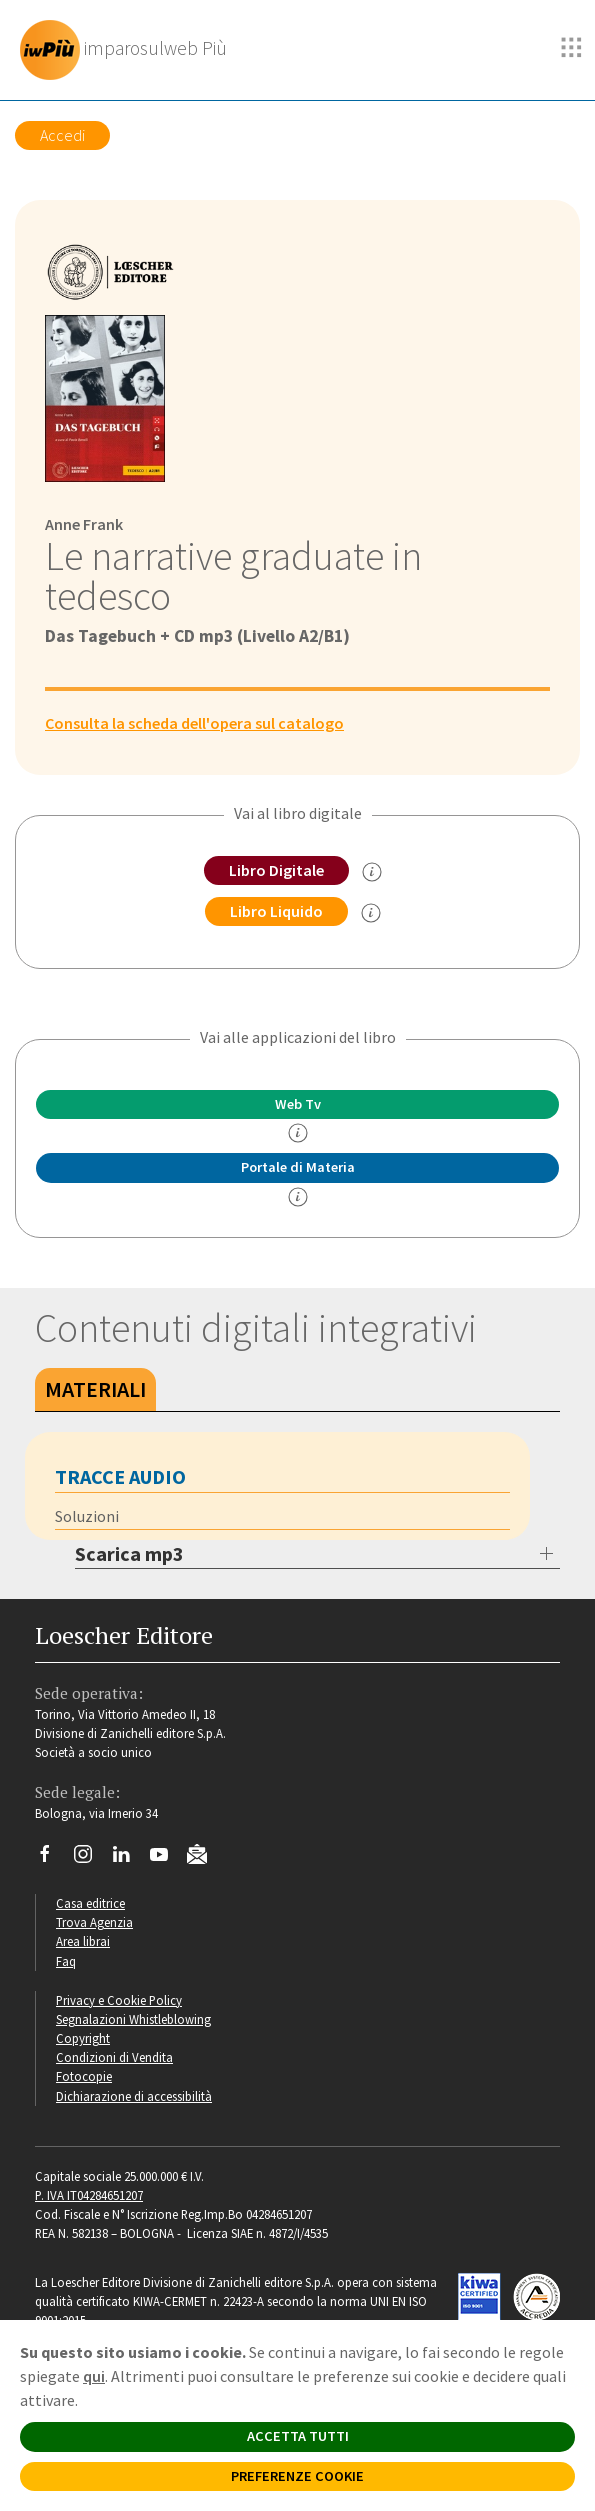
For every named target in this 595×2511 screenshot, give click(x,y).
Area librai (83, 1941)
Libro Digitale (276, 870)
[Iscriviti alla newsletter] (204, 1857)
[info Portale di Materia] (298, 1197)
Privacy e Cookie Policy (119, 2000)
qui (94, 2376)
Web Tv (298, 1104)
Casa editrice (90, 1903)
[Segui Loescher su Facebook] (52, 1859)
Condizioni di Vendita (114, 2057)
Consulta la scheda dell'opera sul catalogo (194, 723)
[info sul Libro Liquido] (371, 913)
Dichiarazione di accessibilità (134, 2096)
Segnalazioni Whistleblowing (133, 2019)
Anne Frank (84, 524)
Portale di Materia (298, 1167)
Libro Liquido (276, 911)
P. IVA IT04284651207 (89, 2195)
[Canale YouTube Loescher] (166, 1859)
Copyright (83, 2038)
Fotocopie (84, 2076)
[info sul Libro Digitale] (372, 872)
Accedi (62, 135)
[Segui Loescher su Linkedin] (128, 1859)
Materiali (95, 1389)
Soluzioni (87, 1516)
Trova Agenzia (94, 1922)
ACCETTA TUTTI (298, 2436)
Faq (66, 1961)
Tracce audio (120, 1476)
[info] (298, 1133)
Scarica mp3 (129, 1553)
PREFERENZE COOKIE (297, 2476)
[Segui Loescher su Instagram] (90, 1859)
